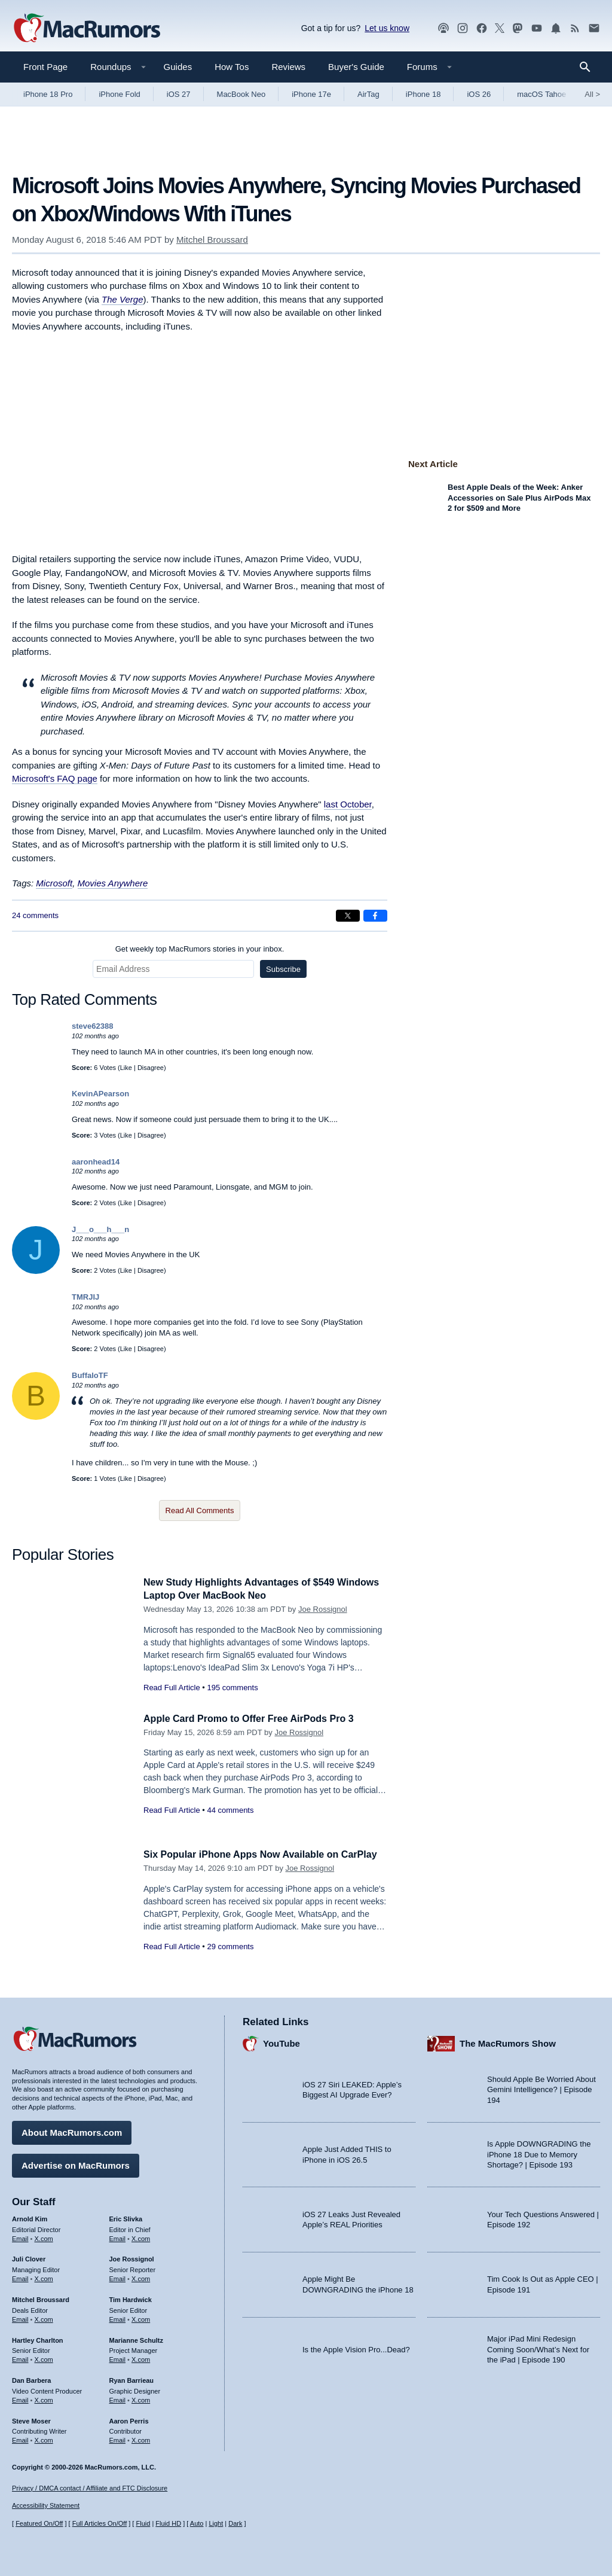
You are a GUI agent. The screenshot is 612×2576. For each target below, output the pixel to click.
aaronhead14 (96, 1161)
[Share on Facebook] (375, 916)
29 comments (230, 1959)
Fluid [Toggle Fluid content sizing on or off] (143, 2524)
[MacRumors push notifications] (556, 28)
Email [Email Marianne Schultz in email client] (117, 2357)
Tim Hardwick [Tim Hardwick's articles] (130, 2297)
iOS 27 (179, 94)
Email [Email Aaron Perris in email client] (117, 2439)
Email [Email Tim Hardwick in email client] (117, 2317)
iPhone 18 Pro (47, 94)
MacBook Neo (241, 94)
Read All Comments (200, 1510)
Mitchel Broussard (212, 239)
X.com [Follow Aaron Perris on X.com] (140, 2439)
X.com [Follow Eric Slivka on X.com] (140, 2236)
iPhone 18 (423, 94)
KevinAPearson (100, 1093)
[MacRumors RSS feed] (575, 28)
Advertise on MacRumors (76, 2164)
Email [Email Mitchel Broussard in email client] (20, 2317)
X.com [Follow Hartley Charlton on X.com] (44, 2357)
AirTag (368, 94)
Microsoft (54, 883)
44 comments (230, 1810)
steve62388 (92, 1026)
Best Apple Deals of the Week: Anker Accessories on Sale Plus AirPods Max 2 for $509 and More (519, 498)
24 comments (35, 915)
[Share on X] (348, 916)
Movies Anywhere (113, 883)
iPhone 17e (311, 94)
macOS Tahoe (541, 94)
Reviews (288, 67)
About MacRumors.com (72, 2131)
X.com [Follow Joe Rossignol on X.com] (140, 2277)
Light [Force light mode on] (216, 2524)
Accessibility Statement (45, 2506)
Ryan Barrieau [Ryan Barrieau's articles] (131, 2378)
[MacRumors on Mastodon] (518, 28)
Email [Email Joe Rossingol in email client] (117, 2277)
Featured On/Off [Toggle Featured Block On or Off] (39, 2524)
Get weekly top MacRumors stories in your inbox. (199, 948)
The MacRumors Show (508, 2042)
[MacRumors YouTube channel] (537, 28)
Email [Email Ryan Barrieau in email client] (117, 2398)
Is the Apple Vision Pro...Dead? (356, 2347)
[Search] (589, 67)
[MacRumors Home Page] (86, 28)
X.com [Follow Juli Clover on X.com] (44, 2277)
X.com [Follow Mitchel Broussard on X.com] (44, 2317)
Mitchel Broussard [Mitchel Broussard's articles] (40, 2297)
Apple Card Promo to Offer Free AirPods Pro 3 (254, 1718)
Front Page (45, 67)
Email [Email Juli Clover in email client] (20, 2277)
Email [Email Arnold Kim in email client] (20, 2236)
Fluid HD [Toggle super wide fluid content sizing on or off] (168, 2524)
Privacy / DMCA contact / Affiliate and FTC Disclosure (89, 2488)
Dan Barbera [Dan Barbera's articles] (31, 2378)
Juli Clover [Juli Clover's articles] (28, 2257)
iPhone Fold (119, 94)
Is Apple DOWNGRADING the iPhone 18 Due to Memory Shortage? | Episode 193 (538, 2153)
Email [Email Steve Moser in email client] (20, 2439)
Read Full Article (171, 1687)
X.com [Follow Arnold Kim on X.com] (44, 2236)
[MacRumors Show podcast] (443, 28)
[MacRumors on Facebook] (482, 28)
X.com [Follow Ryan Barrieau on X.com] (140, 2398)
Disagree (150, 1067)
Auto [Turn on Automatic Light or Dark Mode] (197, 2524)
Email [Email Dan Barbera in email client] (20, 2398)
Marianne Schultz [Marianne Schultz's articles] (136, 2338)
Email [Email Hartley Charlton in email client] (20, 2357)
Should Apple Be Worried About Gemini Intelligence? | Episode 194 (541, 2088)
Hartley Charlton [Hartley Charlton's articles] (37, 2338)
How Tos (232, 67)
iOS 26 (479, 94)
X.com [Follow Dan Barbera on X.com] (44, 2398)
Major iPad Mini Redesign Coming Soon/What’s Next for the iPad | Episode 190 (538, 2347)
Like (126, 1067)
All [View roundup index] (592, 94)
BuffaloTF (90, 1375)
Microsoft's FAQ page (54, 778)
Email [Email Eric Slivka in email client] (117, 2236)
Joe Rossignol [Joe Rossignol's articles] (131, 2257)
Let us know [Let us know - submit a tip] (387, 28)
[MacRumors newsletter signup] (594, 28)
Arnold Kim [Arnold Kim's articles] (29, 2217)
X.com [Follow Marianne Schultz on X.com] (140, 2357)
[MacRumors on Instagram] (463, 28)
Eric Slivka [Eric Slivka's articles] (126, 2217)
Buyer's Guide (356, 67)
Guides (178, 67)
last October (348, 804)
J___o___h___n (100, 1229)
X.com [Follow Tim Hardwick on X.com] (140, 2317)
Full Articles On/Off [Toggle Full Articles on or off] (99, 2524)
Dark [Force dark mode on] (235, 2524)
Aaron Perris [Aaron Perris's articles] (129, 2419)
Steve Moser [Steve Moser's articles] (31, 2419)
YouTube (281, 2042)
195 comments (232, 1687)
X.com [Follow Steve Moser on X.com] (44, 2439)
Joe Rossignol (322, 1609)
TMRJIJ (85, 1296)
